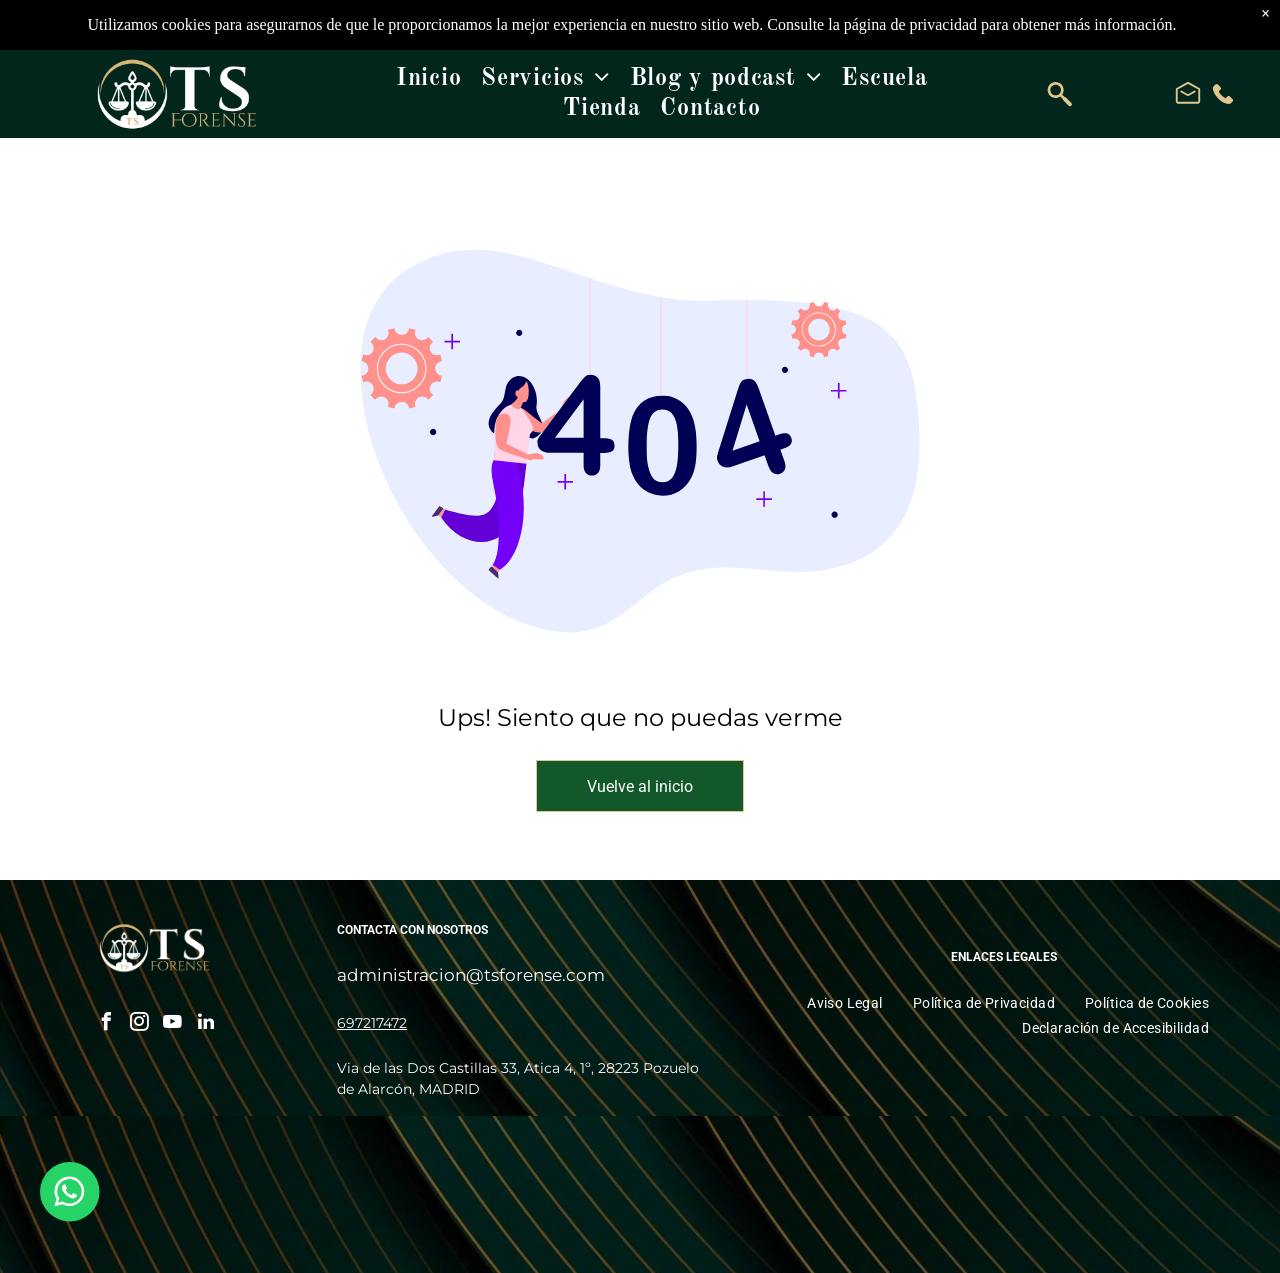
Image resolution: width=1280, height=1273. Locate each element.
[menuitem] (428, 79)
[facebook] (107, 1024)
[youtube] (173, 1024)
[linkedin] (206, 1024)
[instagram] (140, 1024)
